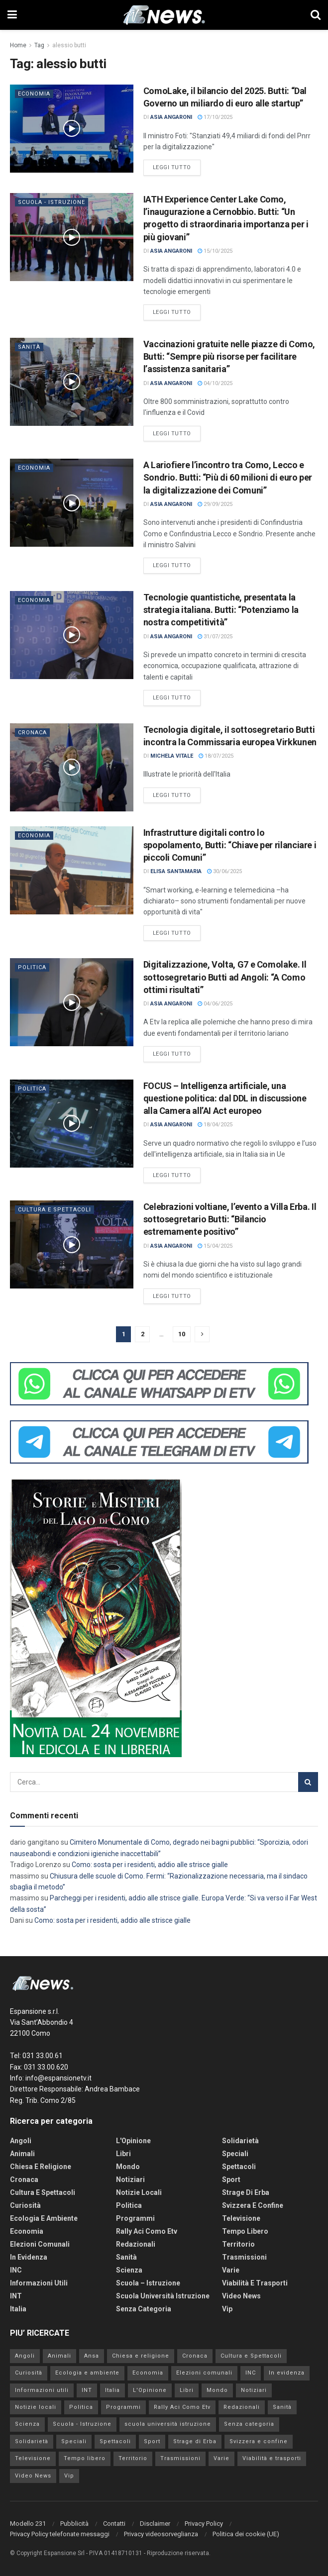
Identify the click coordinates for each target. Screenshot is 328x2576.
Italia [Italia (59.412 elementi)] (112, 2390)
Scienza (129, 2270)
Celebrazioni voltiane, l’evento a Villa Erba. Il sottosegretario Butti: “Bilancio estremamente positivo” (230, 1219)
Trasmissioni (244, 2257)
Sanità (29, 347)
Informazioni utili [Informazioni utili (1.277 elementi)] (42, 2390)
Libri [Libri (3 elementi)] (187, 2390)
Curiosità (25, 2205)
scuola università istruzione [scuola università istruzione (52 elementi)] (167, 2424)
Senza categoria (143, 2309)
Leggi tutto (177, 167)
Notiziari (130, 2179)
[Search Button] (316, 15)
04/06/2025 (215, 1003)
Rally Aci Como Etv (146, 2231)
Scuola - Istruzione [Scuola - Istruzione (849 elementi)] (82, 2424)
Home (18, 45)
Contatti (114, 2523)
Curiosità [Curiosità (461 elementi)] (28, 2373)
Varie (230, 2270)
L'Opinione (133, 2141)
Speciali (235, 2154)
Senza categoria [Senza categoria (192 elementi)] (249, 2424)
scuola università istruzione (163, 2296)
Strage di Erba (245, 2192)
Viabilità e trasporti (255, 2283)
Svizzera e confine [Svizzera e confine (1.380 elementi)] (258, 2441)
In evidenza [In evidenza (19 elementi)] (287, 2373)
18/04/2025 (215, 1124)
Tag (39, 45)
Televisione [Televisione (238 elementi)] (33, 2458)
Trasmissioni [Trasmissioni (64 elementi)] (180, 2458)
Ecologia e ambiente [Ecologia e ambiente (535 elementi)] (87, 2373)
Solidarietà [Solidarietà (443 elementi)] (31, 2441)
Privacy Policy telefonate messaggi (59, 2534)
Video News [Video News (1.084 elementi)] (33, 2476)
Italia (18, 2309)
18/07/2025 (216, 756)
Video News (241, 2296)
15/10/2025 (215, 251)
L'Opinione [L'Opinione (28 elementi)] (150, 2390)
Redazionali (135, 2244)
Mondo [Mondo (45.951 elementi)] (217, 2390)
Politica (32, 967)
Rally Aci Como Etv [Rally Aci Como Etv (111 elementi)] (182, 2407)
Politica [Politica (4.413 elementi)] (81, 2407)
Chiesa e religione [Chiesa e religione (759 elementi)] (140, 2356)
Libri (123, 2154)
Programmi (135, 2218)
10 (181, 1334)
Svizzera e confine (252, 2205)
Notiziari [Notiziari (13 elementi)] (254, 2390)
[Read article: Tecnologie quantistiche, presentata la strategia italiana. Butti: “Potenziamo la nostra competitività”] (71, 635)
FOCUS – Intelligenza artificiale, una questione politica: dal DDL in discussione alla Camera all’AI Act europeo (225, 1098)
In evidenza (28, 2257)
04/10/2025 (215, 383)
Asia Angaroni (171, 117)
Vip (227, 2309)
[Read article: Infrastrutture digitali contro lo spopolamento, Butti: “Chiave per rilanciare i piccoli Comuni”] (71, 870)
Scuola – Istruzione (148, 2283)
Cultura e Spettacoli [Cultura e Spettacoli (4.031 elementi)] (251, 2356)
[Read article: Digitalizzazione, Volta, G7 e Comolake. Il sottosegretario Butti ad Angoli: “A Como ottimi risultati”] (71, 1002)
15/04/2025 (215, 1246)
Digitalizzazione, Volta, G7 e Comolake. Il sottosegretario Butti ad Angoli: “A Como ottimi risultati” (225, 976)
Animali (22, 2154)
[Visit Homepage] (164, 15)
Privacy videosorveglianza (161, 2534)
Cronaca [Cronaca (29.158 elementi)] (195, 2356)
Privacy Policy (204, 2523)
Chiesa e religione (40, 2167)
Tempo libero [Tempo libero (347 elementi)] (85, 2458)
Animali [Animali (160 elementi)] (59, 2356)
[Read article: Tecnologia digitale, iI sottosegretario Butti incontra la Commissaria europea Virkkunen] (71, 767)
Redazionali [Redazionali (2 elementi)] (241, 2407)
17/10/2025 (215, 117)
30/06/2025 (224, 871)
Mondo (128, 2167)
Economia (34, 94)
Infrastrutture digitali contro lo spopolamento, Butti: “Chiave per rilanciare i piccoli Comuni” (230, 845)
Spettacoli (239, 2167)
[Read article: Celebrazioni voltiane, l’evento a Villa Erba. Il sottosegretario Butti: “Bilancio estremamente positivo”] (71, 1244)
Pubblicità (74, 2523)
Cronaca (32, 732)
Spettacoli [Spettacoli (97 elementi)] (115, 2441)
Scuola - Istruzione (51, 202)
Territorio (238, 2244)
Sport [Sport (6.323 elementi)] (152, 2441)
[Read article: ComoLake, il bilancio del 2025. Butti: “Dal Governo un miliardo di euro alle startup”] (71, 129)
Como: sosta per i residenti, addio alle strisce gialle (151, 1865)
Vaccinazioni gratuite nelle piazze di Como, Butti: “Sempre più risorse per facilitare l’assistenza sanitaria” (229, 356)
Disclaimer (155, 2523)
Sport (231, 2179)
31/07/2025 (215, 636)
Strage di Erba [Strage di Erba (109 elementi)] (195, 2441)
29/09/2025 (215, 504)
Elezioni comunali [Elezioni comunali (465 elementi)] (204, 2373)
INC (16, 2270)
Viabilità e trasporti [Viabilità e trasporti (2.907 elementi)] (271, 2458)
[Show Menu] (12, 15)
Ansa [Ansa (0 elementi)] (91, 2356)
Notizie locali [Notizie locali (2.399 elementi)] (35, 2407)
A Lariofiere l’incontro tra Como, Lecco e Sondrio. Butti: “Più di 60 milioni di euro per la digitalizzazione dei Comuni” (227, 477)
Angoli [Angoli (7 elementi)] (25, 2356)
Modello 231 (28, 2523)
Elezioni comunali (40, 2244)
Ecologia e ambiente (44, 2218)
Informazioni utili (39, 2283)
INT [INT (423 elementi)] (87, 2390)
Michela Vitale (171, 756)
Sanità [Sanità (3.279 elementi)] (282, 2407)
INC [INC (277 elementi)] (250, 2373)
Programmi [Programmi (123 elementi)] (123, 2407)
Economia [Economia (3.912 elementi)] (147, 2373)
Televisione (241, 2218)
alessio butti (69, 45)
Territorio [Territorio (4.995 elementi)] (132, 2458)
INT (16, 2296)
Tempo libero (245, 2231)
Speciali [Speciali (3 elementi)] (74, 2441)
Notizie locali (139, 2192)
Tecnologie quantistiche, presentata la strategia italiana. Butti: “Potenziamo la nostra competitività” (221, 609)
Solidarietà (240, 2141)
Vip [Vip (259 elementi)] (69, 2476)
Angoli (20, 2141)
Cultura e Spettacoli (54, 1209)
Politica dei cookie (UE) (246, 2534)
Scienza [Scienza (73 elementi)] (27, 2424)
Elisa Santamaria (176, 871)
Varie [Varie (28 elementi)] (221, 2458)
